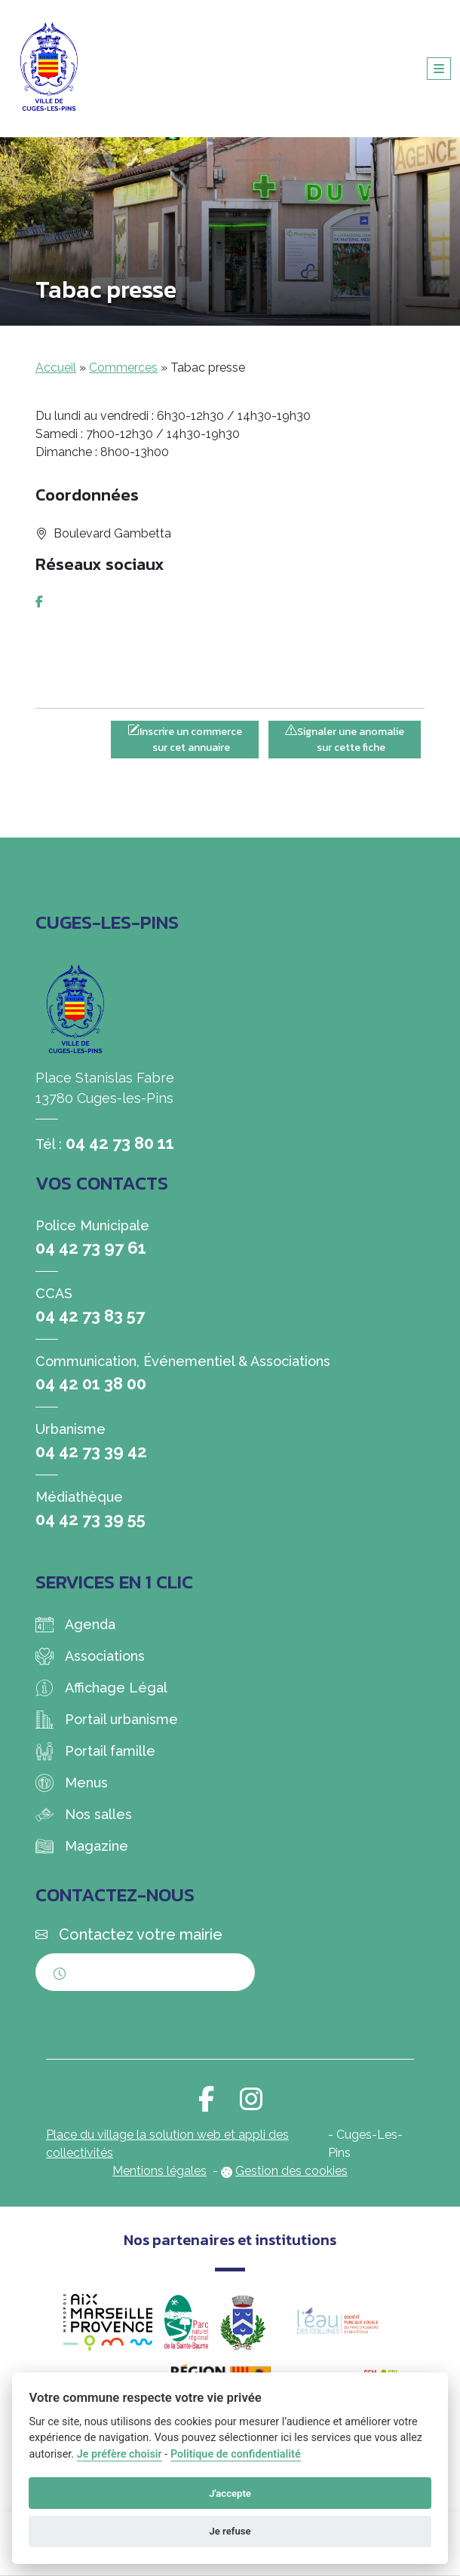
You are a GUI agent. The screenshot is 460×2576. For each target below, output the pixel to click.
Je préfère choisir (119, 2454)
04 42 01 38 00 (90, 1383)
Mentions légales (159, 2171)
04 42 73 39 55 (90, 1519)
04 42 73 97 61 (90, 1247)
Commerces (123, 367)
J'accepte (230, 2493)
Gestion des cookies (291, 2171)
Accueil (55, 367)
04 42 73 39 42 (91, 1451)
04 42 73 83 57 (90, 1315)
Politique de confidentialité (235, 2454)
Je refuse (229, 2531)
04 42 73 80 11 (120, 1143)
